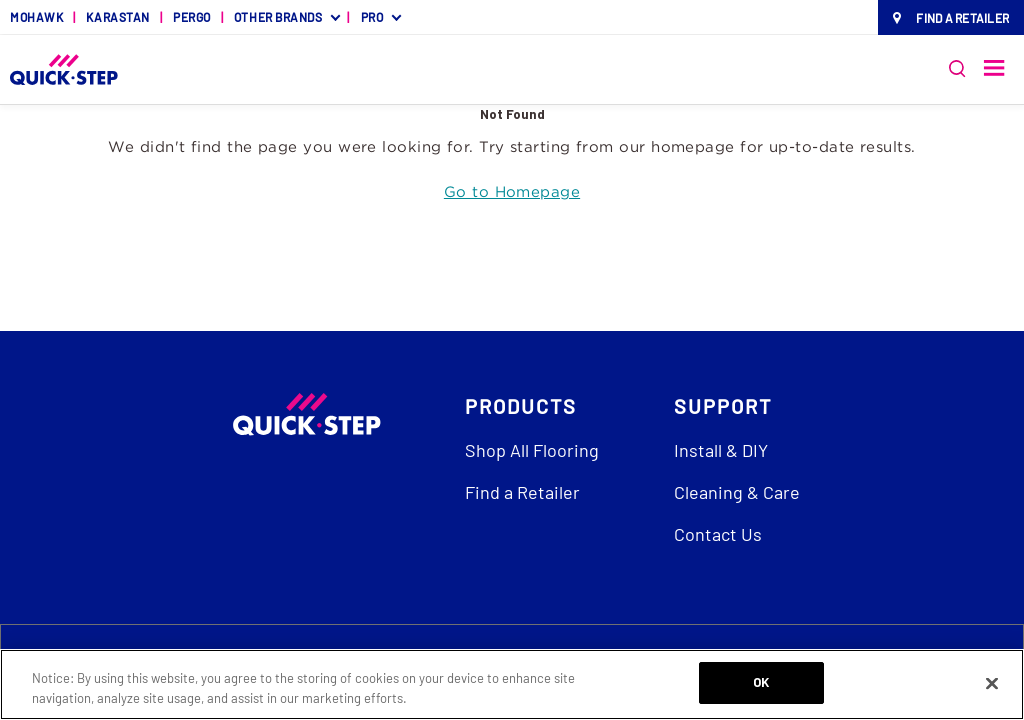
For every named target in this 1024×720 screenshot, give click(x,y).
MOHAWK (36, 17)
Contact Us (718, 534)
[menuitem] (36, 17)
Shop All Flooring (532, 450)
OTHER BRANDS (278, 17)
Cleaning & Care (737, 492)
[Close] (992, 683)
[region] (512, 684)
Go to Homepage (512, 191)
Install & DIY (721, 450)
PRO (372, 17)
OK (761, 682)
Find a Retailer (522, 492)
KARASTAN (117, 17)
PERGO (192, 17)
